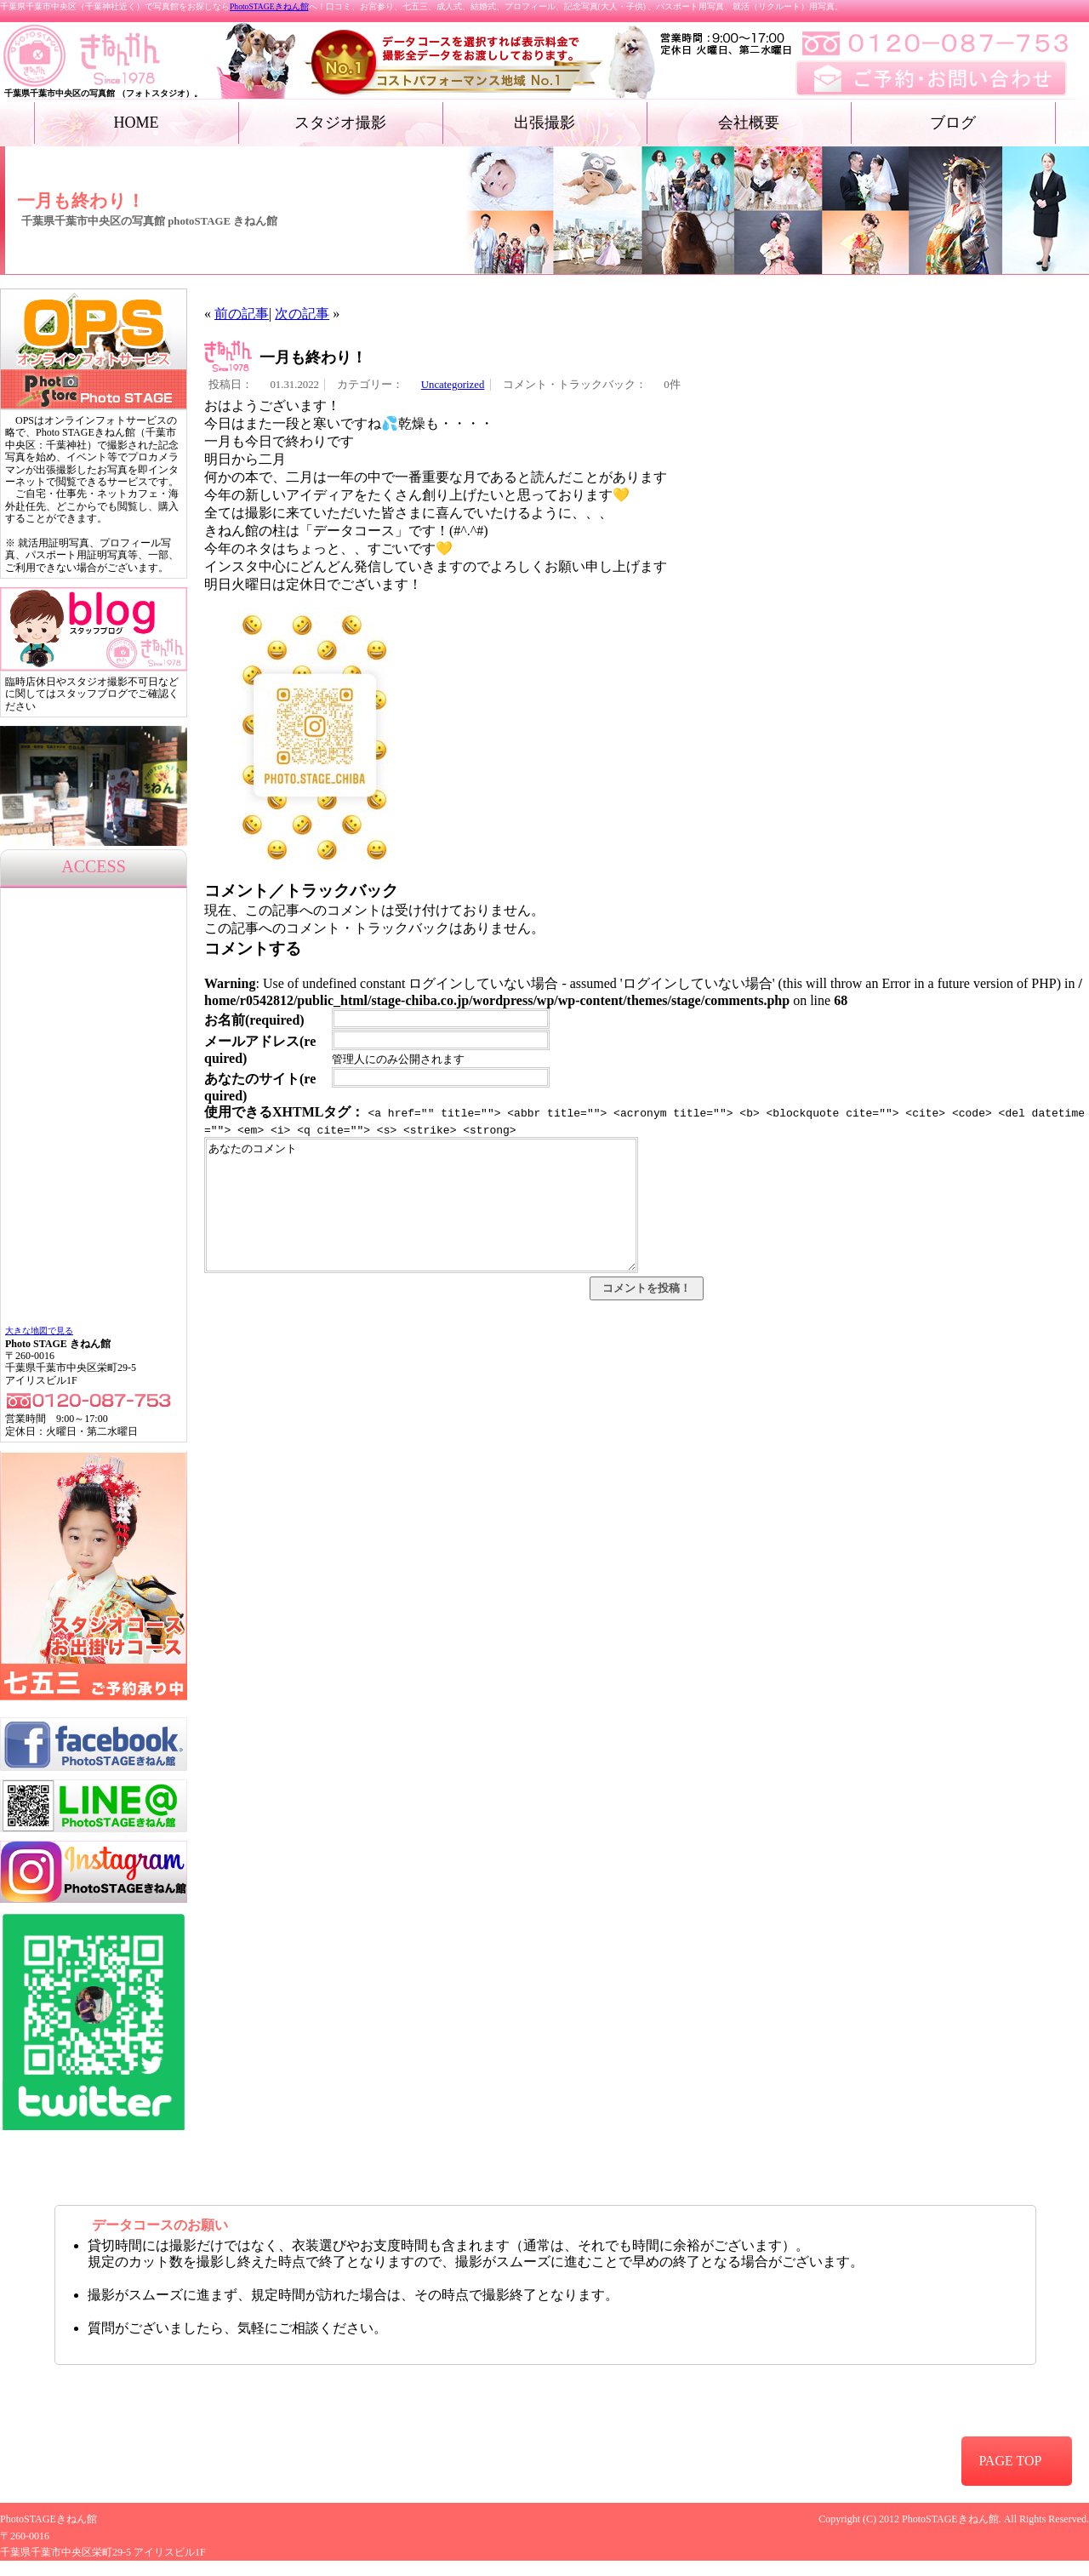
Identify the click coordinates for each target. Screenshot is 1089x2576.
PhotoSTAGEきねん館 (269, 6)
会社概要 (748, 122)
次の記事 (302, 313)
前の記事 (241, 313)
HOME (136, 122)
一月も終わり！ (313, 357)
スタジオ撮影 (340, 122)
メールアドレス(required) (260, 1049)
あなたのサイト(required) (260, 1087)
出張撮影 (544, 122)
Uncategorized (453, 385)
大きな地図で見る (39, 1330)
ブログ (953, 122)
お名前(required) (254, 1020)
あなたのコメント (421, 1218)
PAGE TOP (1009, 2460)
